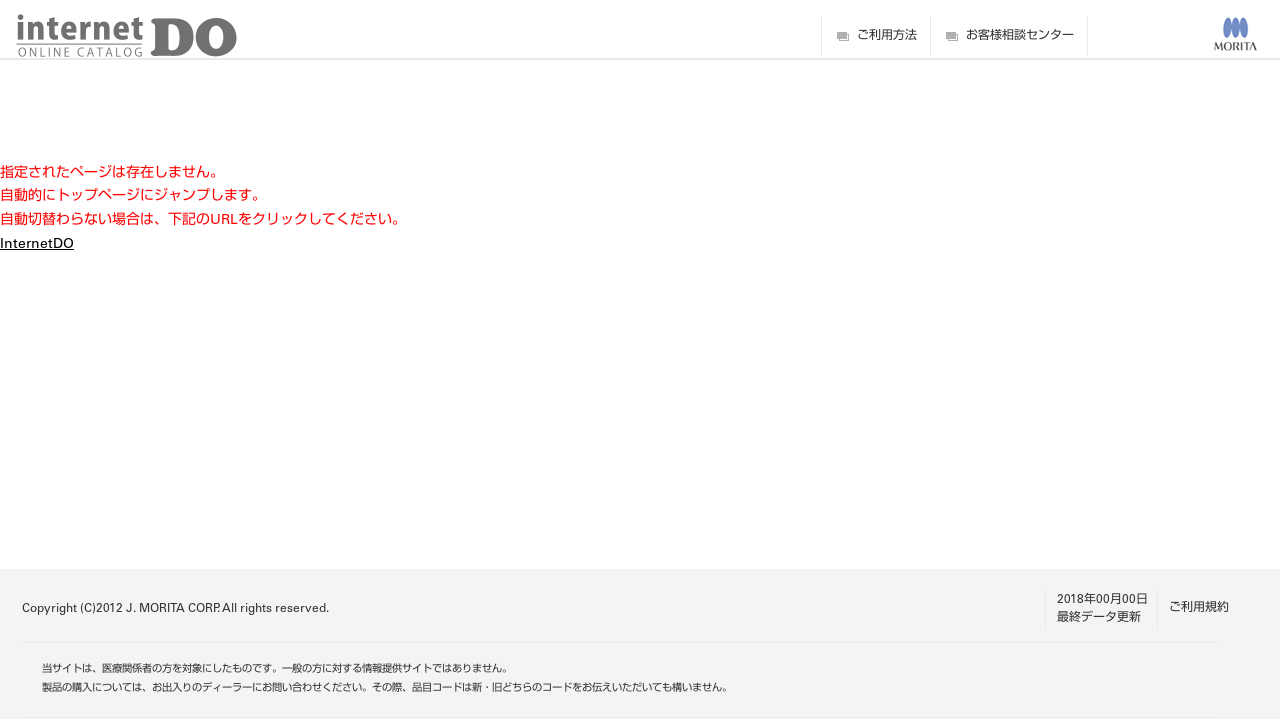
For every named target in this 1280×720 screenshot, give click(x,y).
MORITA (1235, 34)
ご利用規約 (1199, 608)
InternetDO (37, 245)
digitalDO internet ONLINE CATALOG (126, 35)
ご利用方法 (887, 36)
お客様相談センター (1020, 36)
